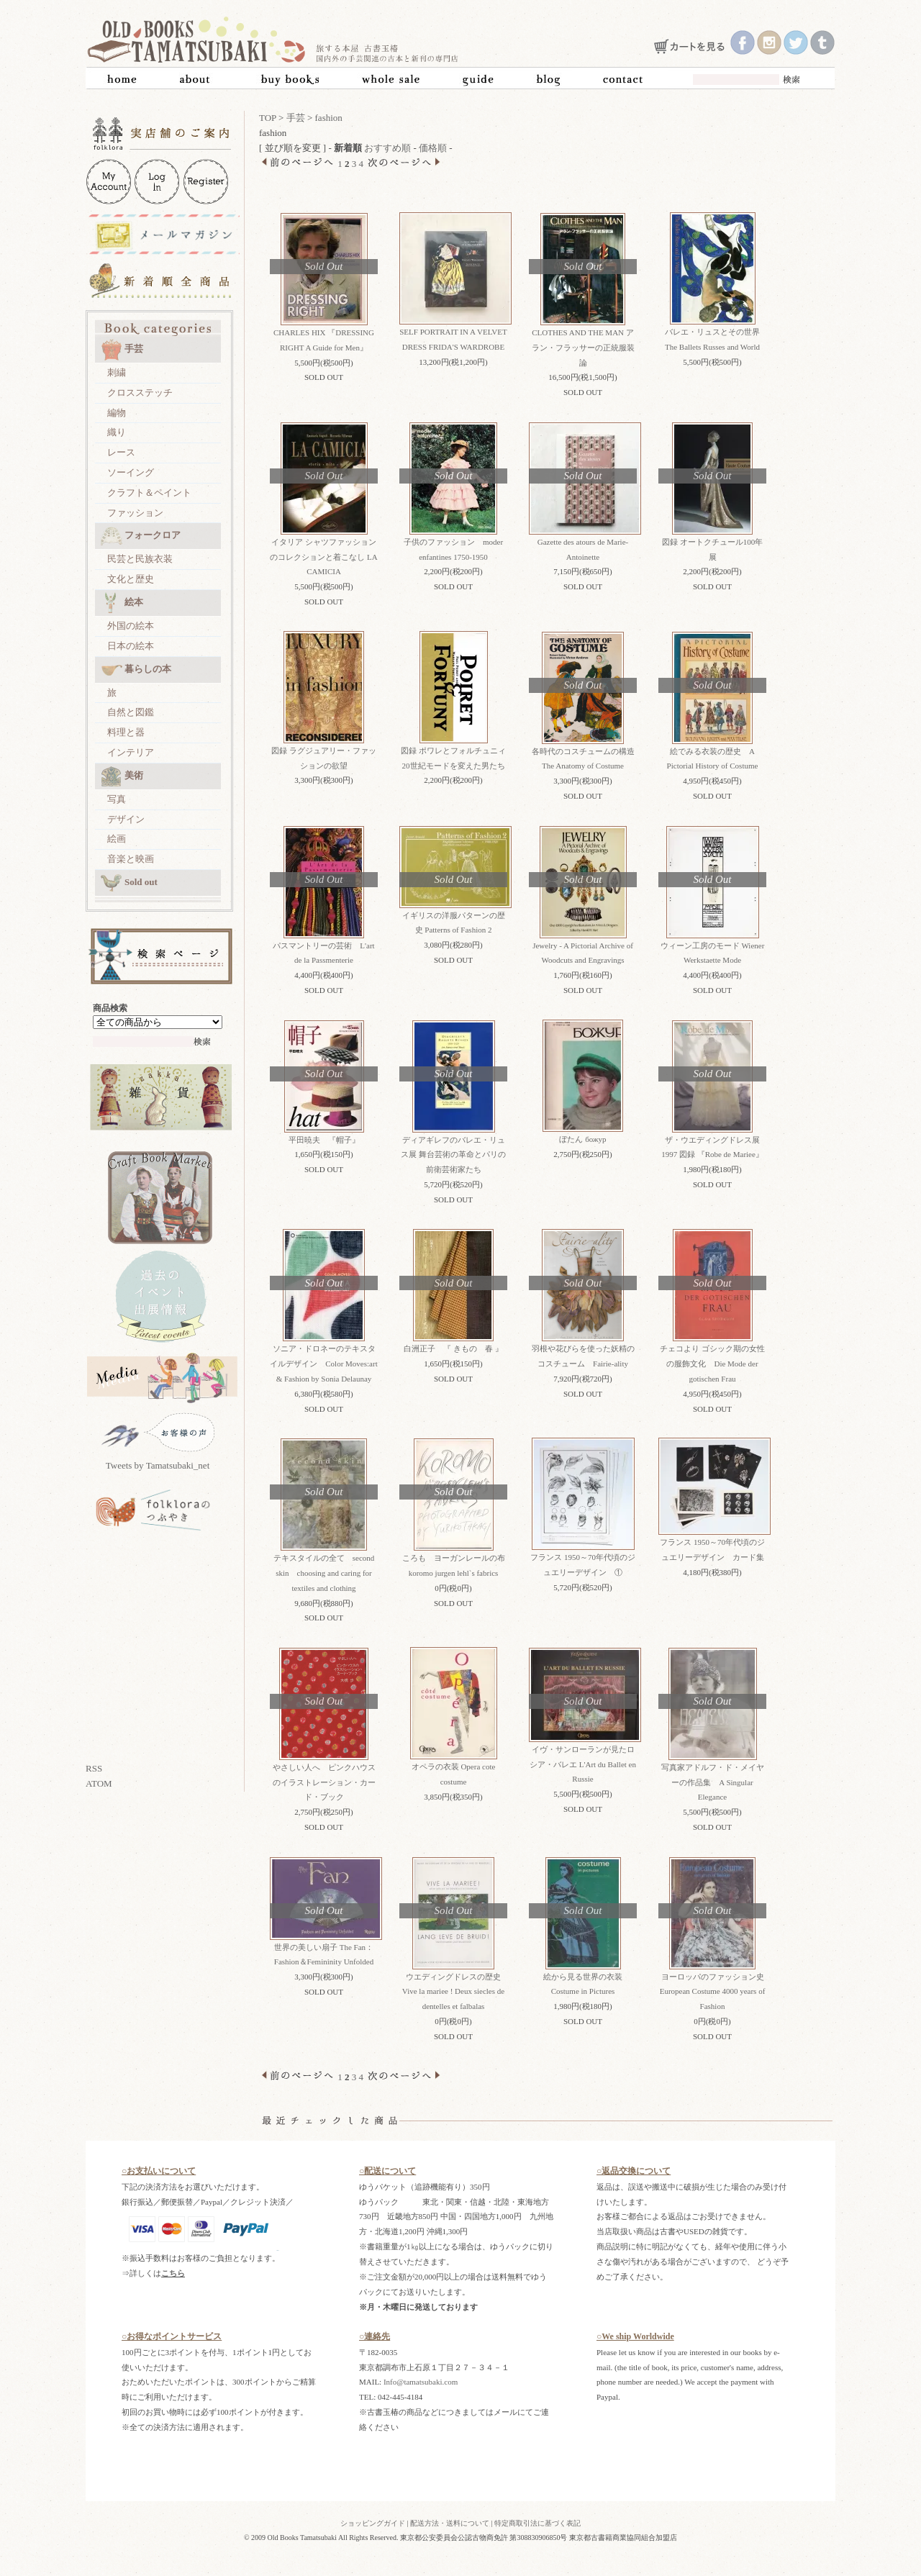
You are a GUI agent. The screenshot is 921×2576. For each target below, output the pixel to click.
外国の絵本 (130, 625)
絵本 (122, 603)
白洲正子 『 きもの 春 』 (453, 1348)
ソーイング (130, 472)
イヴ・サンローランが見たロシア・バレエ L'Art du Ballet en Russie (583, 1764)
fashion (328, 117)
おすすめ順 (387, 147)
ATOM (99, 1783)
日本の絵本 (130, 645)
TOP (267, 117)
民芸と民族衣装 (140, 558)
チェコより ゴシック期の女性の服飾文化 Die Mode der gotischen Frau (712, 1363)
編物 (116, 412)
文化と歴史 (130, 578)
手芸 (122, 349)
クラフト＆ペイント (149, 492)
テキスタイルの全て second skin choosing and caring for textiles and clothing (324, 1573)
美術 (122, 776)
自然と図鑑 (130, 712)
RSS (94, 1768)
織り (116, 432)
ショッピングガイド (372, 2523)
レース (121, 452)
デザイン (126, 819)
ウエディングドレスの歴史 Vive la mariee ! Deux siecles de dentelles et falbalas (453, 1991)
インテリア (130, 752)
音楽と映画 (130, 858)
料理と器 (126, 732)
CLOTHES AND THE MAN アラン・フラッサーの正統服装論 (583, 347)
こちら (173, 2273)
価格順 (433, 147)
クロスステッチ (140, 392)
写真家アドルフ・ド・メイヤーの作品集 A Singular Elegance (712, 1782)
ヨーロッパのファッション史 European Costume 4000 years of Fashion (716, 1991)
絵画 (116, 838)
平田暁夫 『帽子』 (324, 1139)
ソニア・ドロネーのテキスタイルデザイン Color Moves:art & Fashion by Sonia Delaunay (323, 1363)
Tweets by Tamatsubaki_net (158, 1465)
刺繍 (116, 372)
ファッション (135, 512)
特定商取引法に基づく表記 (537, 2523)
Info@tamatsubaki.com (421, 2381)
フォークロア (141, 536)
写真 (116, 799)
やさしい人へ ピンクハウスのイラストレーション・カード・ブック (324, 1782)
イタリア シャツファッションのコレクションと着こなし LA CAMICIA (323, 557)
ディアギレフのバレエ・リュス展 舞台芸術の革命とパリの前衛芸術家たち (453, 1154)
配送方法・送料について (449, 2523)
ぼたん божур (582, 1139)
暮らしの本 (136, 670)
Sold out (129, 883)
